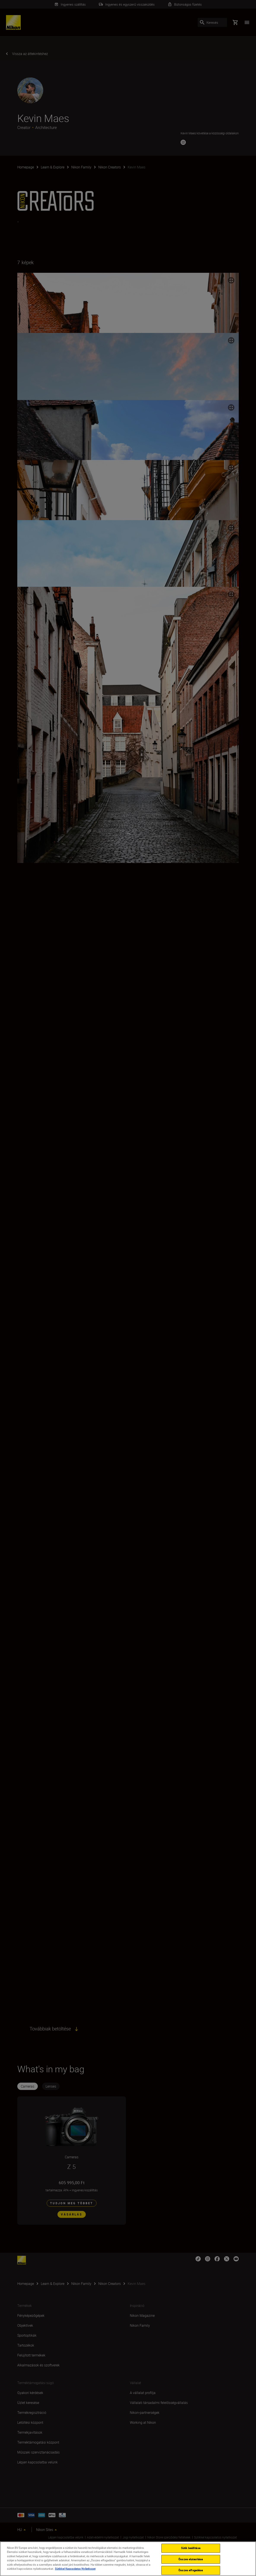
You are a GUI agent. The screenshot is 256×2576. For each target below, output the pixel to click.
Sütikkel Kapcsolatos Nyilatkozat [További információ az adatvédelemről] (75, 2569)
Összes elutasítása (190, 2559)
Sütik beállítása (190, 2548)
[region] (128, 2558)
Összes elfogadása (190, 2570)
